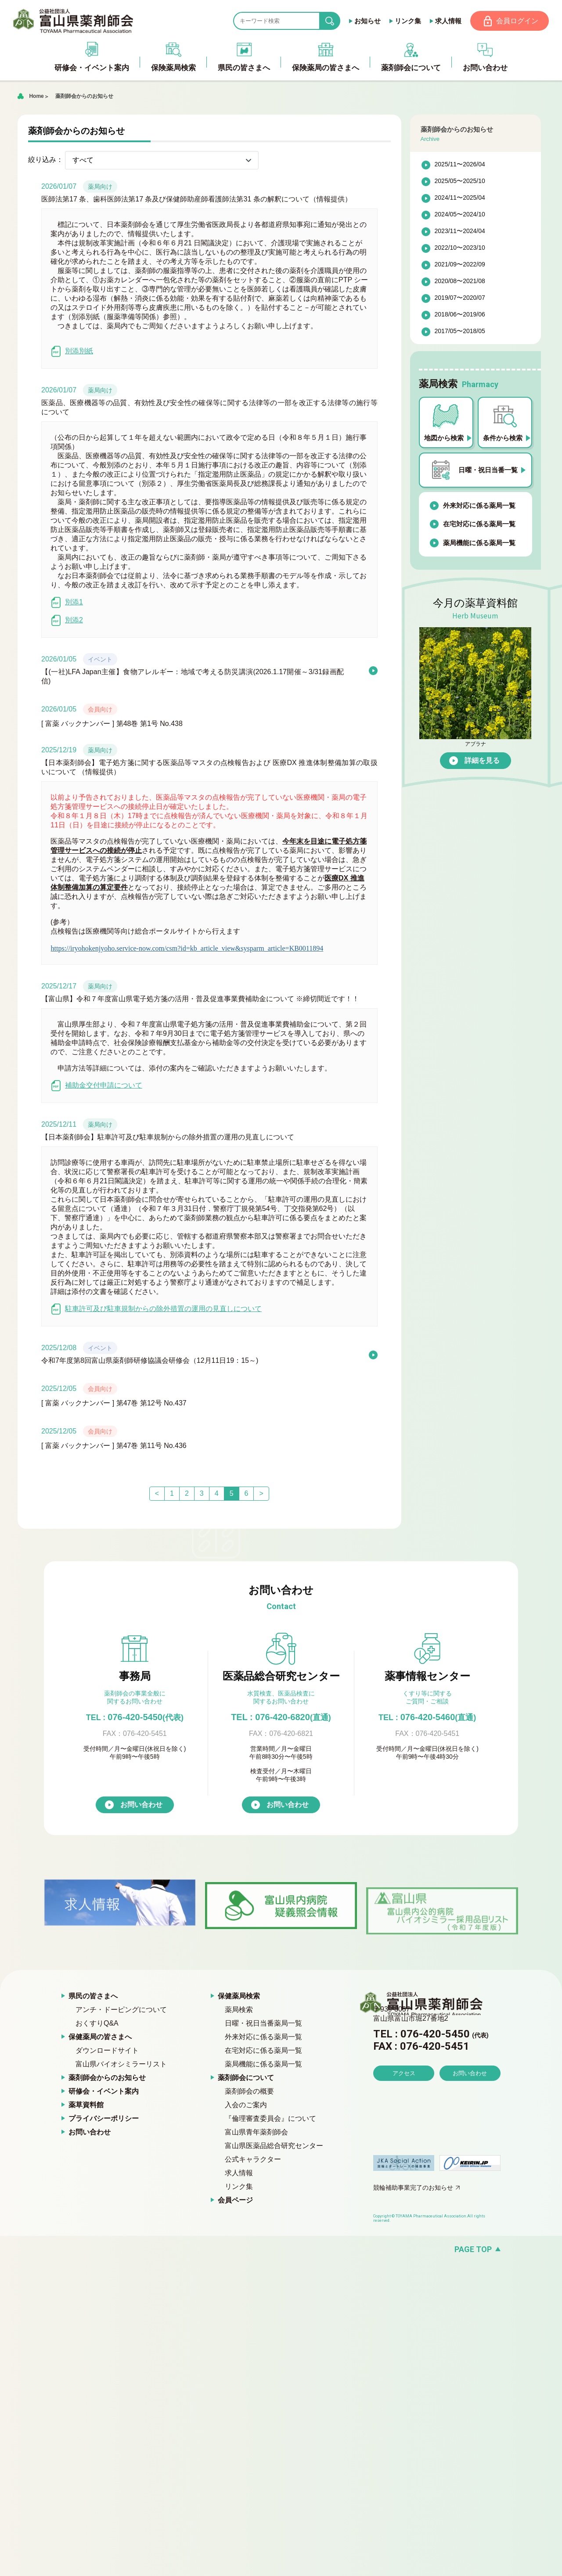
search (336, 21)
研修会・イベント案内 (103, 2091)
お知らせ (366, 21)
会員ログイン (517, 21)
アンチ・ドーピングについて (121, 2010)
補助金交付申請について (96, 1086)
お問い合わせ (141, 1805)
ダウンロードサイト (107, 2051)
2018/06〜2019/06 (460, 315)
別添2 (66, 620)
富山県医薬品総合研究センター (274, 2146)
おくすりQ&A (97, 2023)
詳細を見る (482, 761)
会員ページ (235, 2200)
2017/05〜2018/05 (460, 331)
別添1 (66, 602)
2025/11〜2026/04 (460, 165)
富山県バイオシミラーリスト (121, 2064)
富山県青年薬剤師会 (256, 2132)
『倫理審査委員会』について (270, 2119)
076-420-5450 (135, 1717)
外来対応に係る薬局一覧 (479, 506)
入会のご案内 (246, 2105)
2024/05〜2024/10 (460, 215)
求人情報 (447, 21)
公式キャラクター (253, 2159)
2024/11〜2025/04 (460, 198)
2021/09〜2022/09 (460, 265)
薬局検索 (239, 2010)
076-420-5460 (427, 1717)
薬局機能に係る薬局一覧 (479, 543)
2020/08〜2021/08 (460, 281)
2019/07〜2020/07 (460, 298)
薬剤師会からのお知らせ (84, 96)
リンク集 (407, 21)
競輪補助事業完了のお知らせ (413, 2188)
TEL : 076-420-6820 (281, 1717)
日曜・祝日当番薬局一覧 (263, 2023)
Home (36, 96)
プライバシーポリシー (103, 2119)
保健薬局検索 (239, 1996)
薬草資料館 (86, 2105)
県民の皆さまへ (93, 1996)
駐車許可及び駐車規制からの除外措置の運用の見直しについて (156, 1309)
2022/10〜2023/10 (460, 248)
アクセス (404, 2098)
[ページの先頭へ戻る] (281, 2249)
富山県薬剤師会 (74, 21)
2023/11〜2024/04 (460, 231)
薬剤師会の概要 (249, 2091)
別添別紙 (71, 351)
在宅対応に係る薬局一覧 (479, 524)
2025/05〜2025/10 (460, 181)
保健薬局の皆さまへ (100, 2037)
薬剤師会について (246, 2078)
